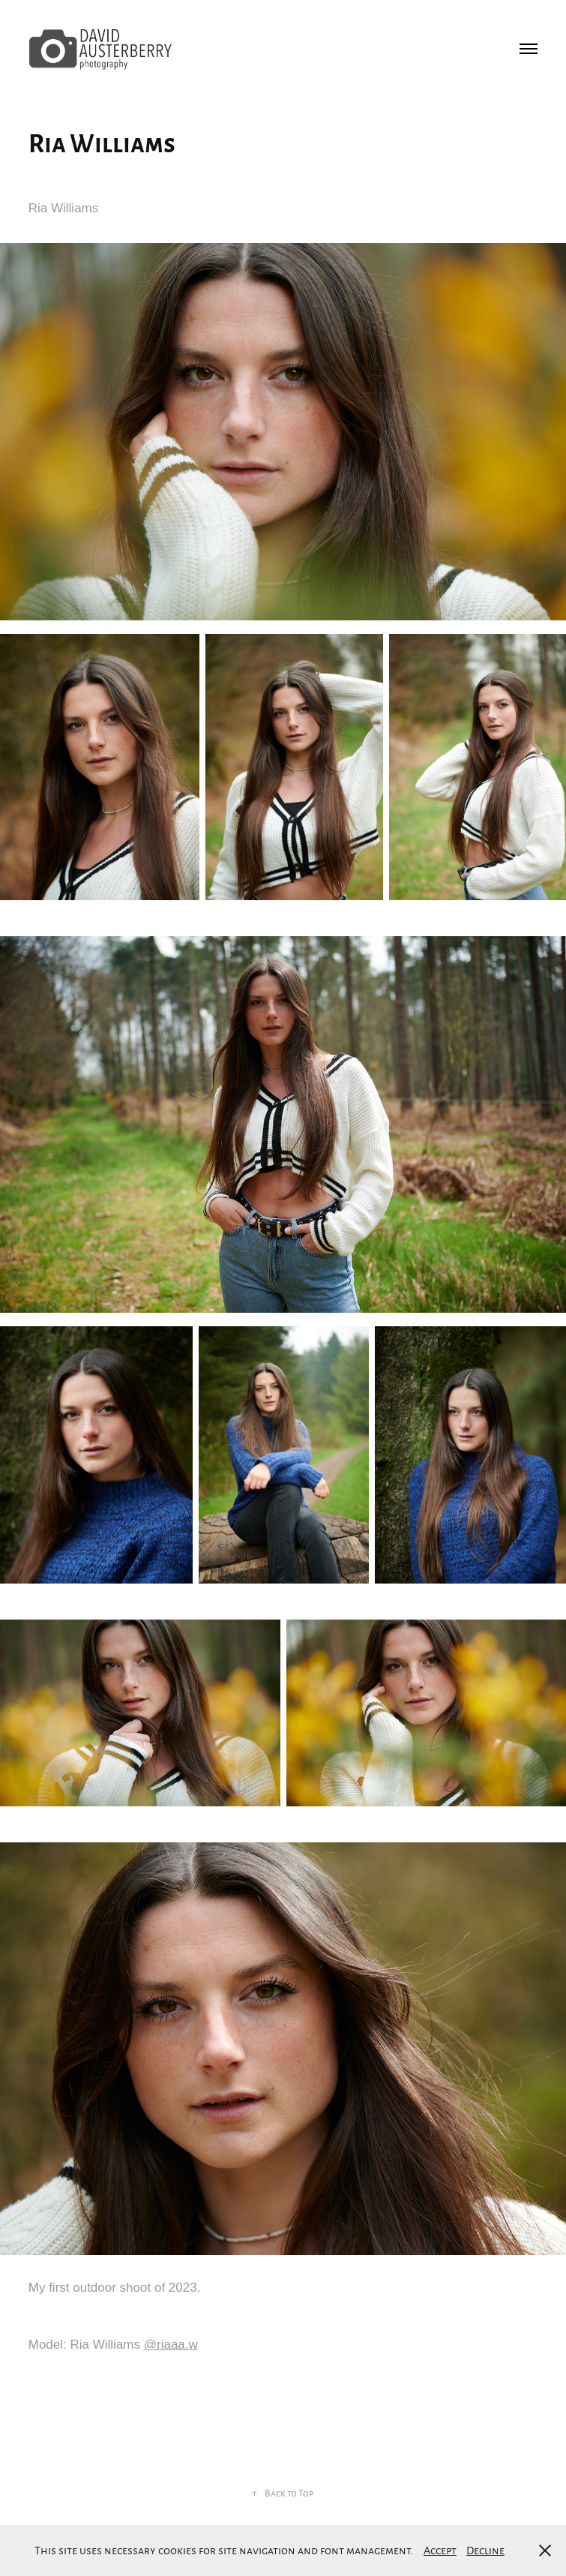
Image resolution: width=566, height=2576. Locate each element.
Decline (485, 2549)
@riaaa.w (171, 2344)
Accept (440, 2549)
